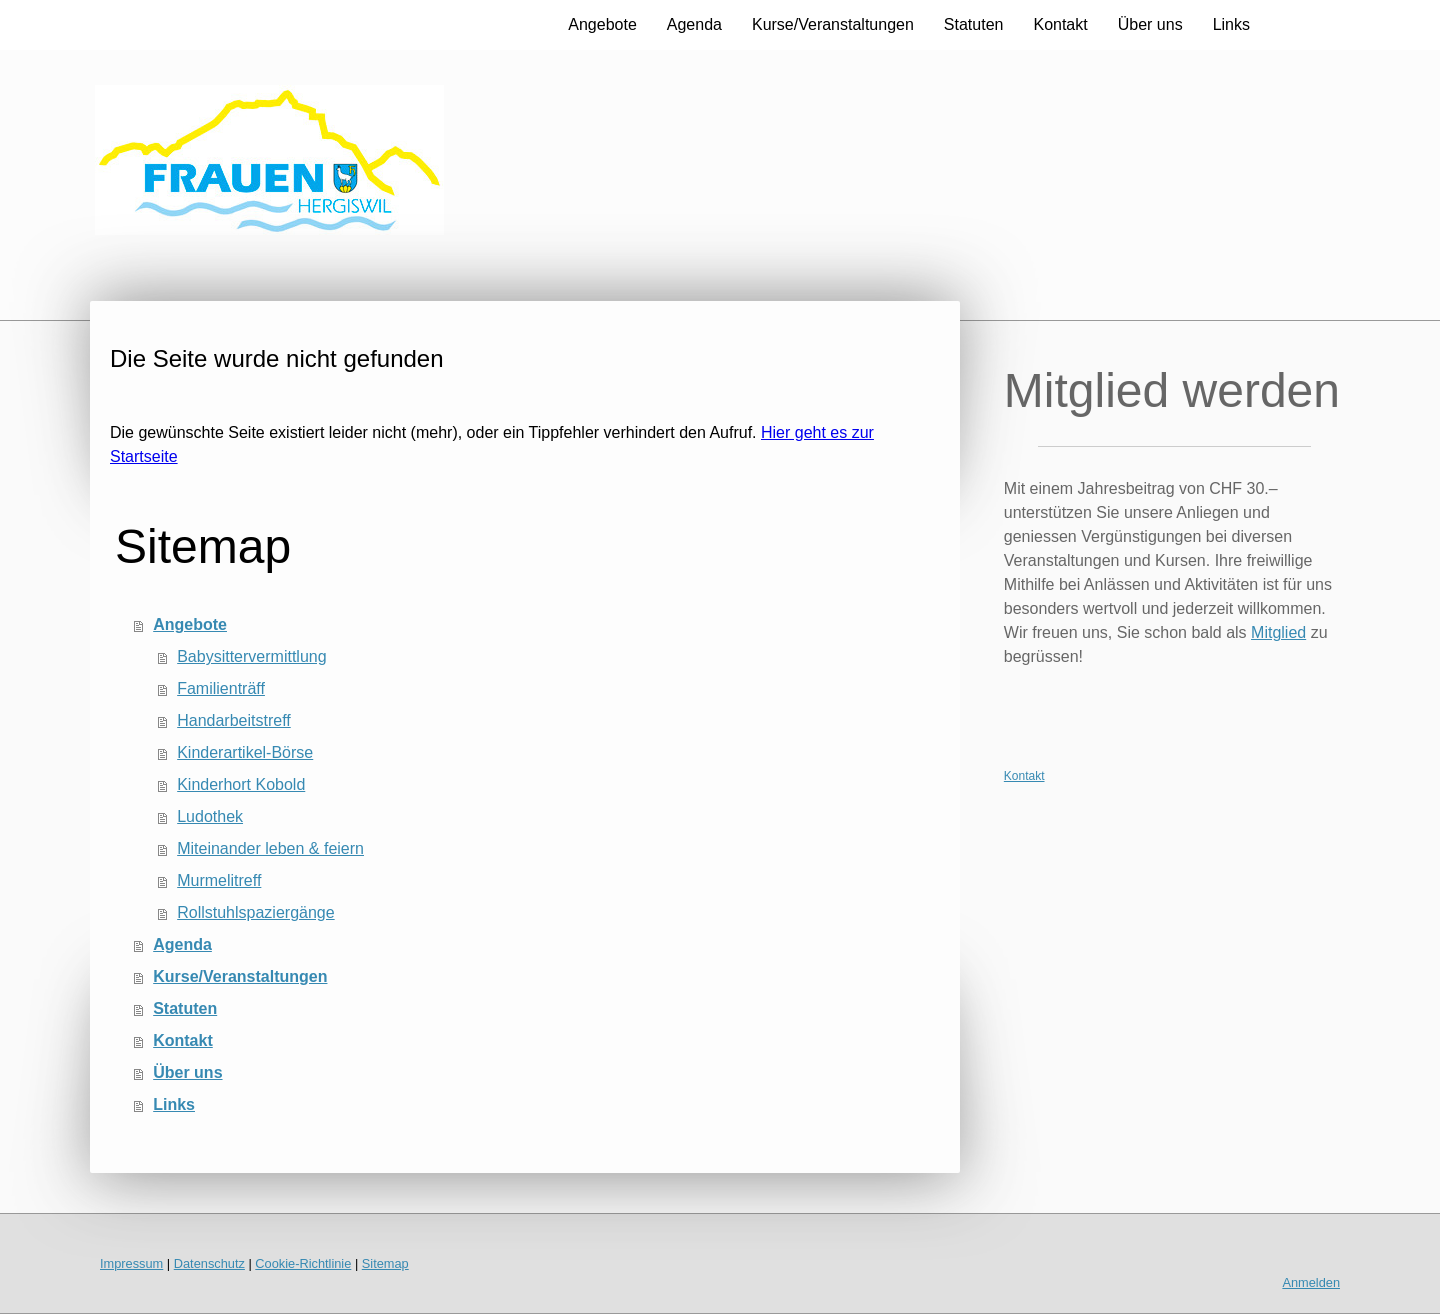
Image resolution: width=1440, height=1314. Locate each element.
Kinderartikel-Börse (245, 752)
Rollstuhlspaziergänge (255, 912)
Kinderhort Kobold (241, 784)
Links (1231, 24)
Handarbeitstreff (234, 720)
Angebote (602, 24)
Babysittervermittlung (251, 656)
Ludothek (210, 816)
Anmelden (1311, 1282)
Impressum (131, 1263)
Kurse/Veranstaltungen (833, 24)
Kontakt (1060, 24)
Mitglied (1278, 632)
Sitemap (385, 1263)
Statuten (974, 24)
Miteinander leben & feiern (270, 848)
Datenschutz (209, 1263)
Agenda (694, 24)
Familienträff (221, 688)
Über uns (1150, 24)
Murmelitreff (219, 880)
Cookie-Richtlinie (303, 1263)
